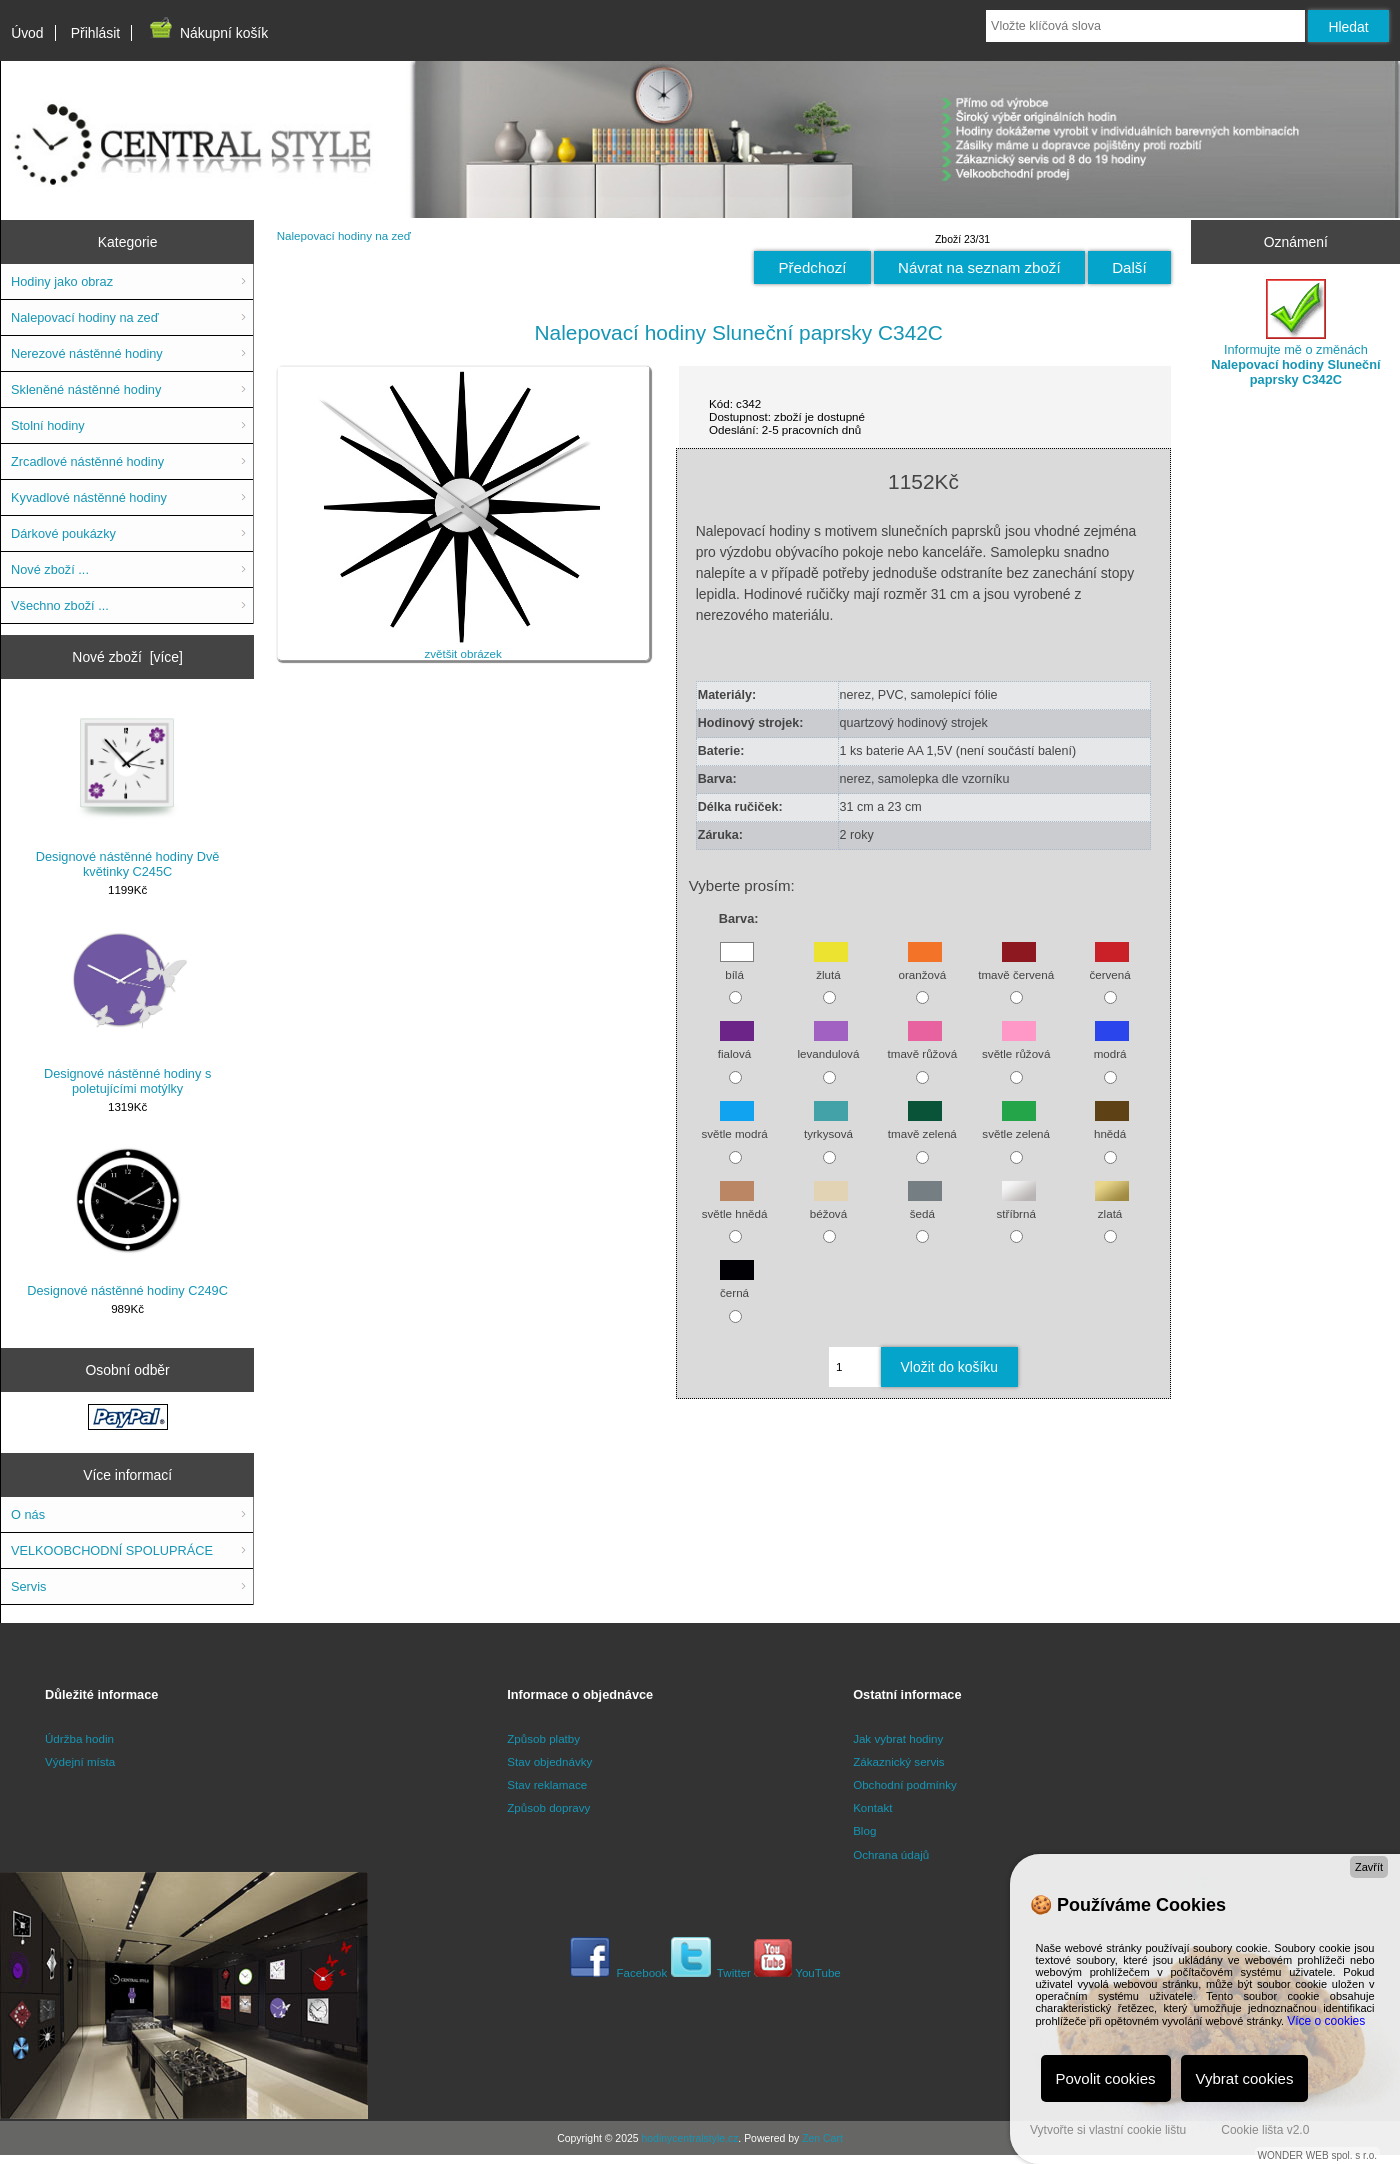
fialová (736, 1044)
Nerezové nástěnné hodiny (87, 353)
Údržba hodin (79, 1738)
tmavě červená (1016, 964)
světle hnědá (735, 1203)
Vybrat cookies (1245, 2078)
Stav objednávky (549, 1761)
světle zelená (1016, 1124)
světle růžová (1016, 1044)
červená (1109, 964)
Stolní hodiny (48, 425)
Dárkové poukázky (63, 533)
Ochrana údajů (891, 1854)
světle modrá (734, 1124)
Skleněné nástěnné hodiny (86, 389)
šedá (925, 1203)
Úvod (27, 33)
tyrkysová (828, 1124)
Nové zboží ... (50, 569)
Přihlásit (95, 33)
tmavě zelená (922, 1124)
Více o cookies (1326, 2021)
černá (737, 1283)
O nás (28, 1514)
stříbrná (1016, 1203)
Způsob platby (543, 1738)
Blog (864, 1830)
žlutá (831, 964)
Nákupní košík (207, 33)
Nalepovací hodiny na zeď (344, 235)
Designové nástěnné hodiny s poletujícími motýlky (127, 1009)
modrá (1112, 1044)
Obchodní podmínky (905, 1784)
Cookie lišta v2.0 (1265, 2130)
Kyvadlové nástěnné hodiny (89, 497)
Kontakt (872, 1807)
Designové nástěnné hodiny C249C (127, 1219)
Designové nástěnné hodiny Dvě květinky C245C (128, 792)
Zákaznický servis (898, 1761)
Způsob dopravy (548, 1807)
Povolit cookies (1106, 2078)
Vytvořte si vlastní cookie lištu (1108, 2130)
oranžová (922, 964)
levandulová (828, 1044)
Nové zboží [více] (127, 657)
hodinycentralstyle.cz (689, 2138)
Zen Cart (822, 2138)
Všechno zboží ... (60, 605)
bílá (737, 964)
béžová (829, 1203)
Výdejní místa (80, 1761)
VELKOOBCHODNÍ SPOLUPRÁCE (112, 1550)
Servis (28, 1586)
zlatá (1112, 1203)
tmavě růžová (923, 1044)
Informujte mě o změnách (1295, 333)
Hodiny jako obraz (62, 281)
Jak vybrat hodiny (898, 1738)
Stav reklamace (547, 1784)
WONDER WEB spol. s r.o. (1317, 2155)
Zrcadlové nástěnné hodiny (87, 461)
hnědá (1111, 1124)
